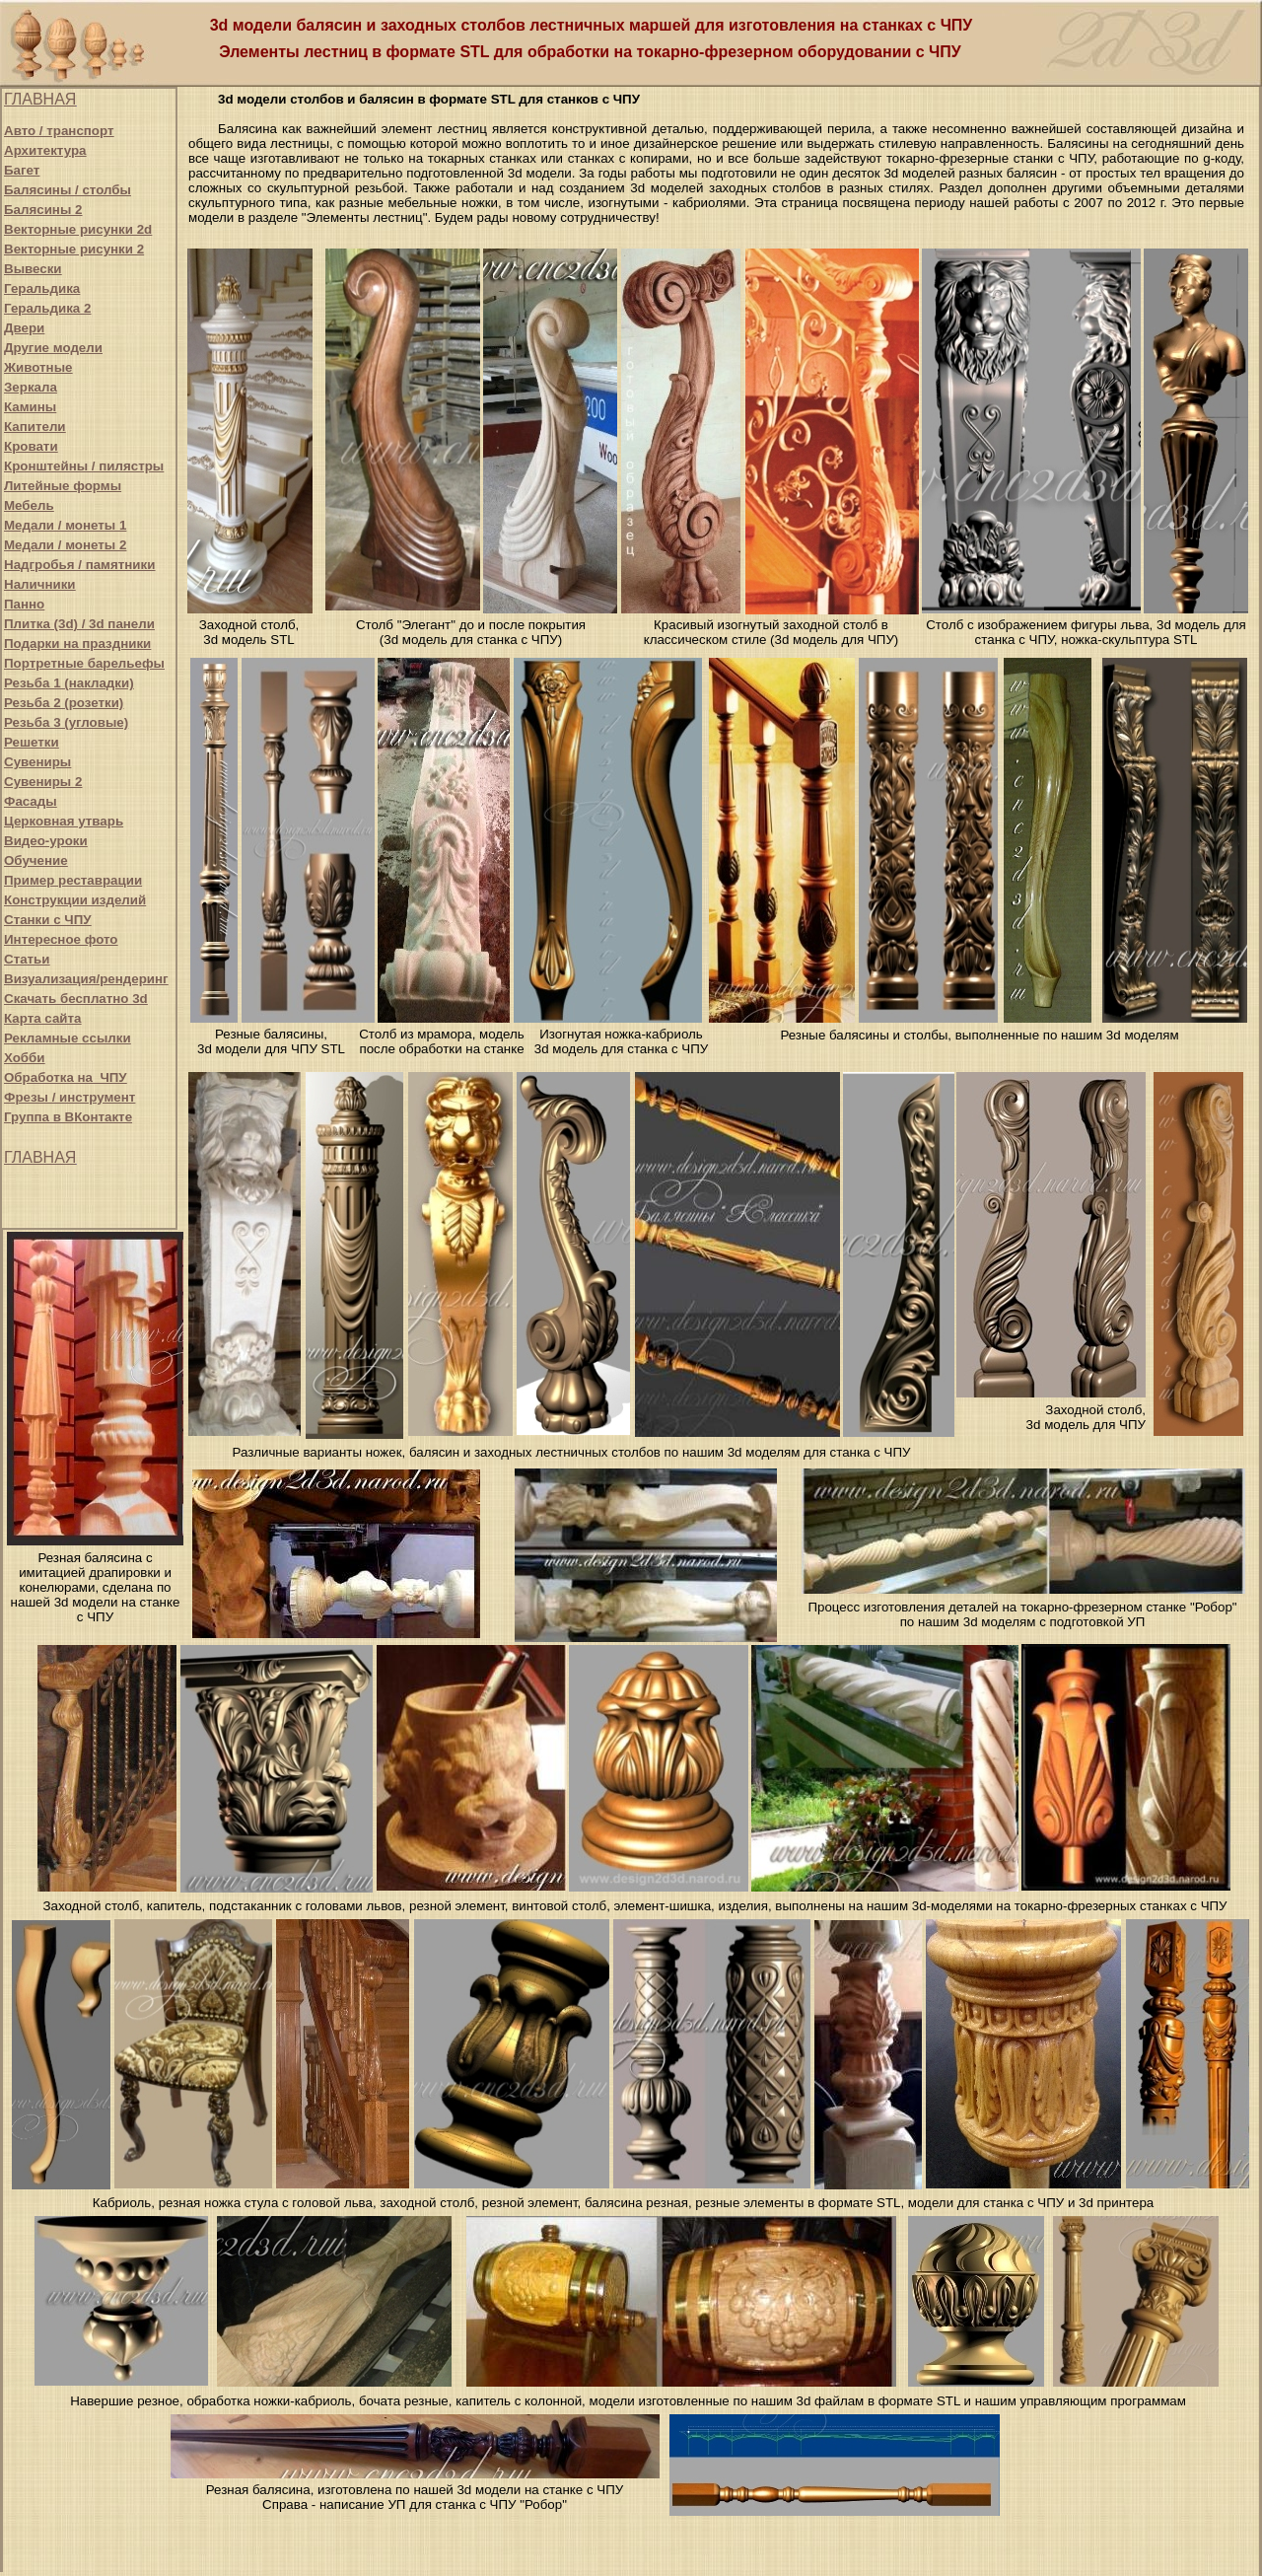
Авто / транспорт (58, 130)
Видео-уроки (46, 840)
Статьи (26, 959)
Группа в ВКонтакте (68, 1116)
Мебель (29, 505)
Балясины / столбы (67, 189)
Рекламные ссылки (67, 1038)
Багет (21, 170)
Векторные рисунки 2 (74, 249)
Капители (35, 426)
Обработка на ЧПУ (65, 1077)
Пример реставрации (73, 880)
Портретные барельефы (84, 663)
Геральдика (42, 288)
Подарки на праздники (77, 643)
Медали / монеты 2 (65, 544)
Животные (38, 367)
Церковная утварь (63, 821)
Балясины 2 (43, 209)
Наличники (40, 584)
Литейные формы (62, 485)
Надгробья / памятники (79, 564)
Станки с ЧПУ (48, 919)
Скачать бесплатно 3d (76, 998)
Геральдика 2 (47, 308)
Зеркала (30, 387)
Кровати (31, 446)
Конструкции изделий (75, 900)
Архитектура (45, 150)
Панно (24, 604)
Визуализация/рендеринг (86, 978)
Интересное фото (60, 939)
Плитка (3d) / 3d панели (79, 623)
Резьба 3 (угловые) (66, 722)
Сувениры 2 (43, 781)
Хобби (24, 1057)
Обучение (36, 860)
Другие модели (53, 347)
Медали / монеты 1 (65, 525)
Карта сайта (42, 1018)
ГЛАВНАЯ (40, 99)
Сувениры (37, 761)
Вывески (33, 268)
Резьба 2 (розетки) (63, 702)
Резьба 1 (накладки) (69, 683)
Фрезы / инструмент (69, 1097)
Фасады (30, 801)
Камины (30, 406)
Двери (24, 328)
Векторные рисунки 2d (78, 229)
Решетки (31, 742)
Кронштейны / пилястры (84, 466)
